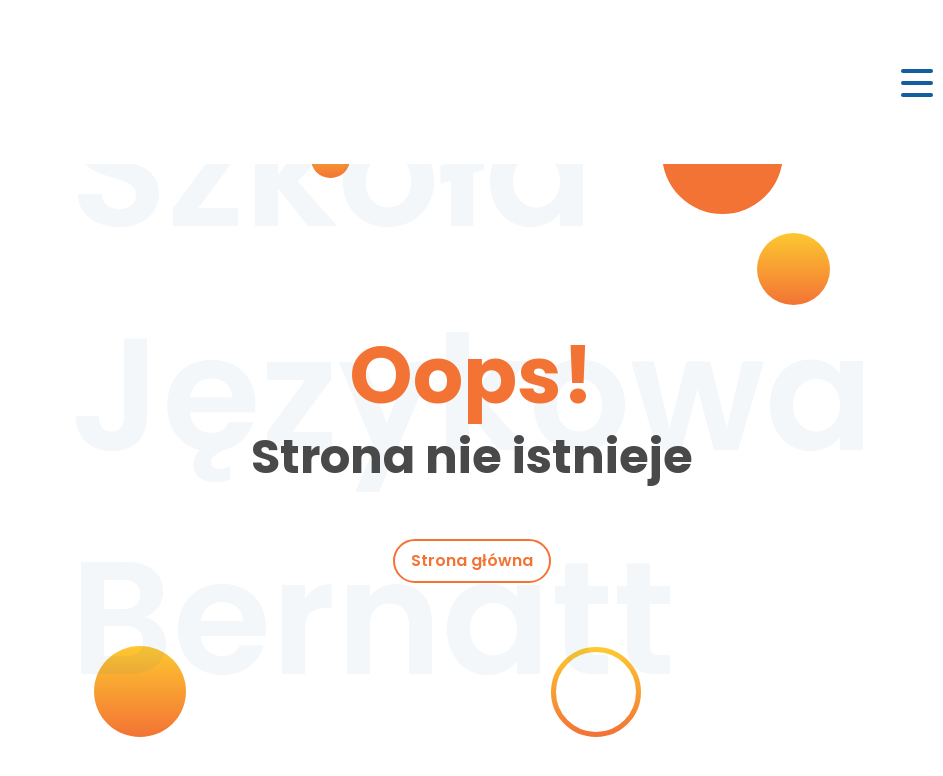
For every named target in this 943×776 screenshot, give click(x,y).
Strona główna (472, 560)
